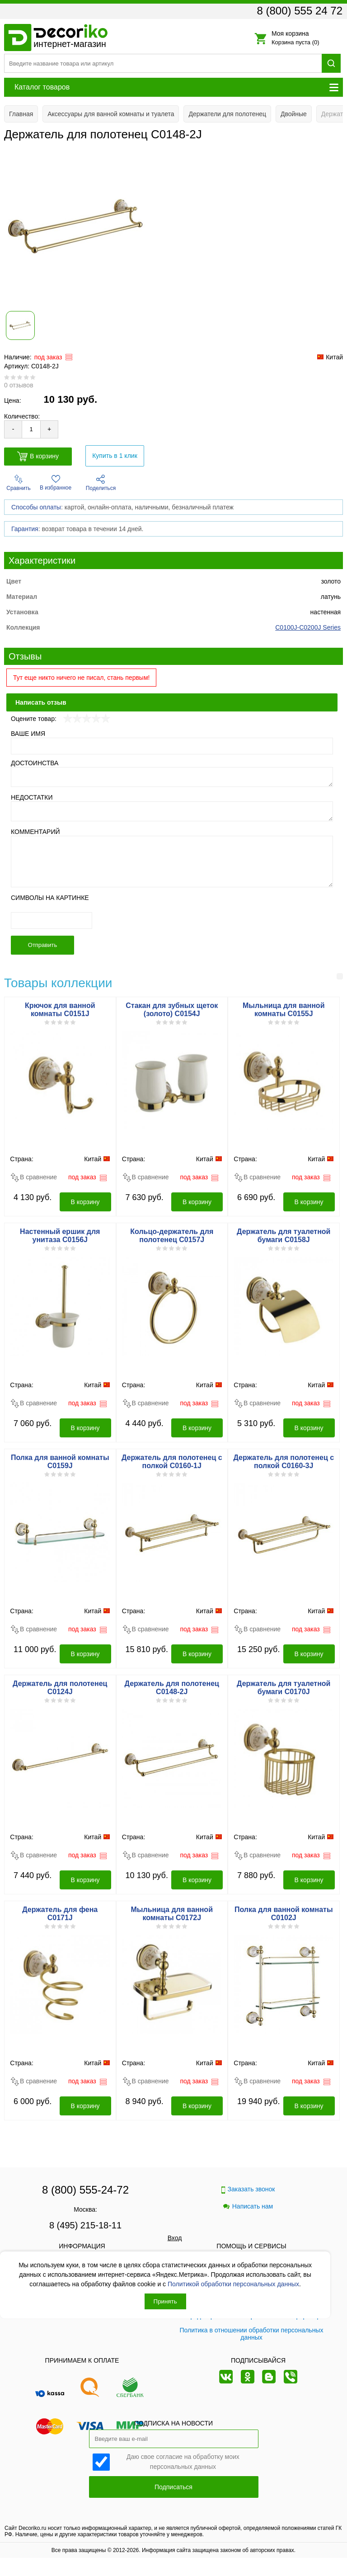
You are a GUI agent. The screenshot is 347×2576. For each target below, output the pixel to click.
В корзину (38, 456)
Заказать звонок (248, 2189)
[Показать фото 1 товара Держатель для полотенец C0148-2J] (20, 325)
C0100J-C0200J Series (308, 627)
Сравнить (18, 483)
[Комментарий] (172, 861)
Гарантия (24, 528)
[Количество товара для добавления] (31, 429)
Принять (165, 2301)
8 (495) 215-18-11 (85, 2225)
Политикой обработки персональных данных (233, 2284)
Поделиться (101, 483)
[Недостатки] (172, 811)
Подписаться (173, 2487)
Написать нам (248, 2206)
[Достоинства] (172, 777)
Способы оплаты (36, 507)
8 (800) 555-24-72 (85, 2190)
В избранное (55, 483)
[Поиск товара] (163, 63)
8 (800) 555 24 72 (299, 11)
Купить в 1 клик (114, 455)
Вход (175, 2238)
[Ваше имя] (172, 746)
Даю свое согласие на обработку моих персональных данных (183, 2461)
